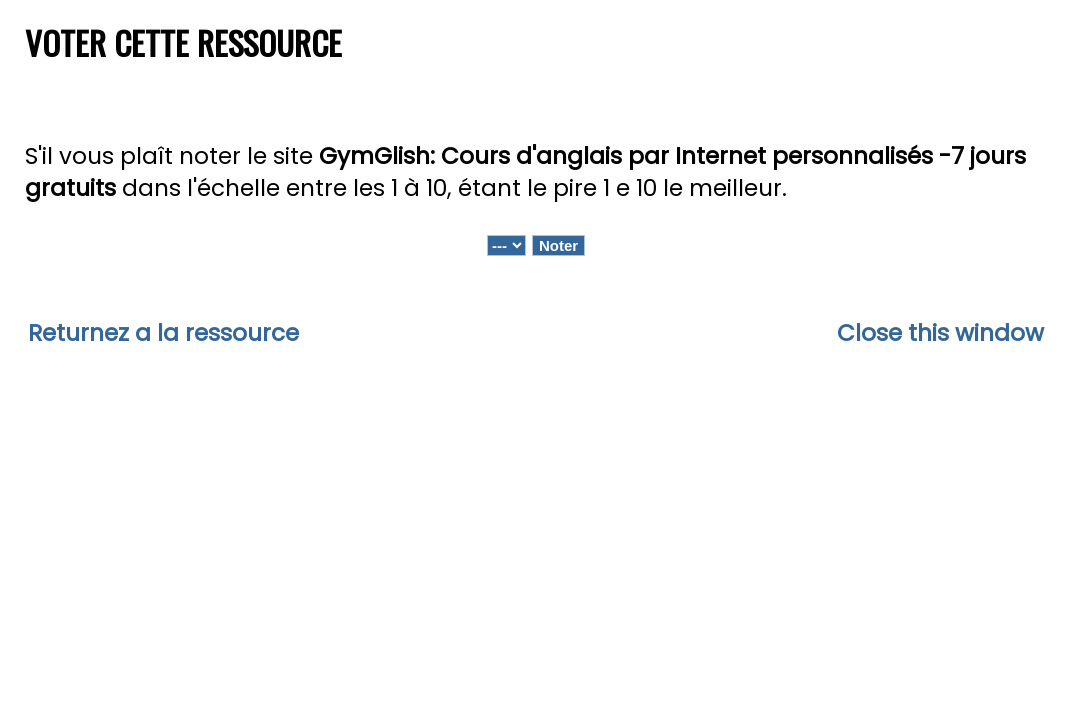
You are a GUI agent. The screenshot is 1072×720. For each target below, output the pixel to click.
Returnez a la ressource (163, 333)
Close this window (940, 333)
